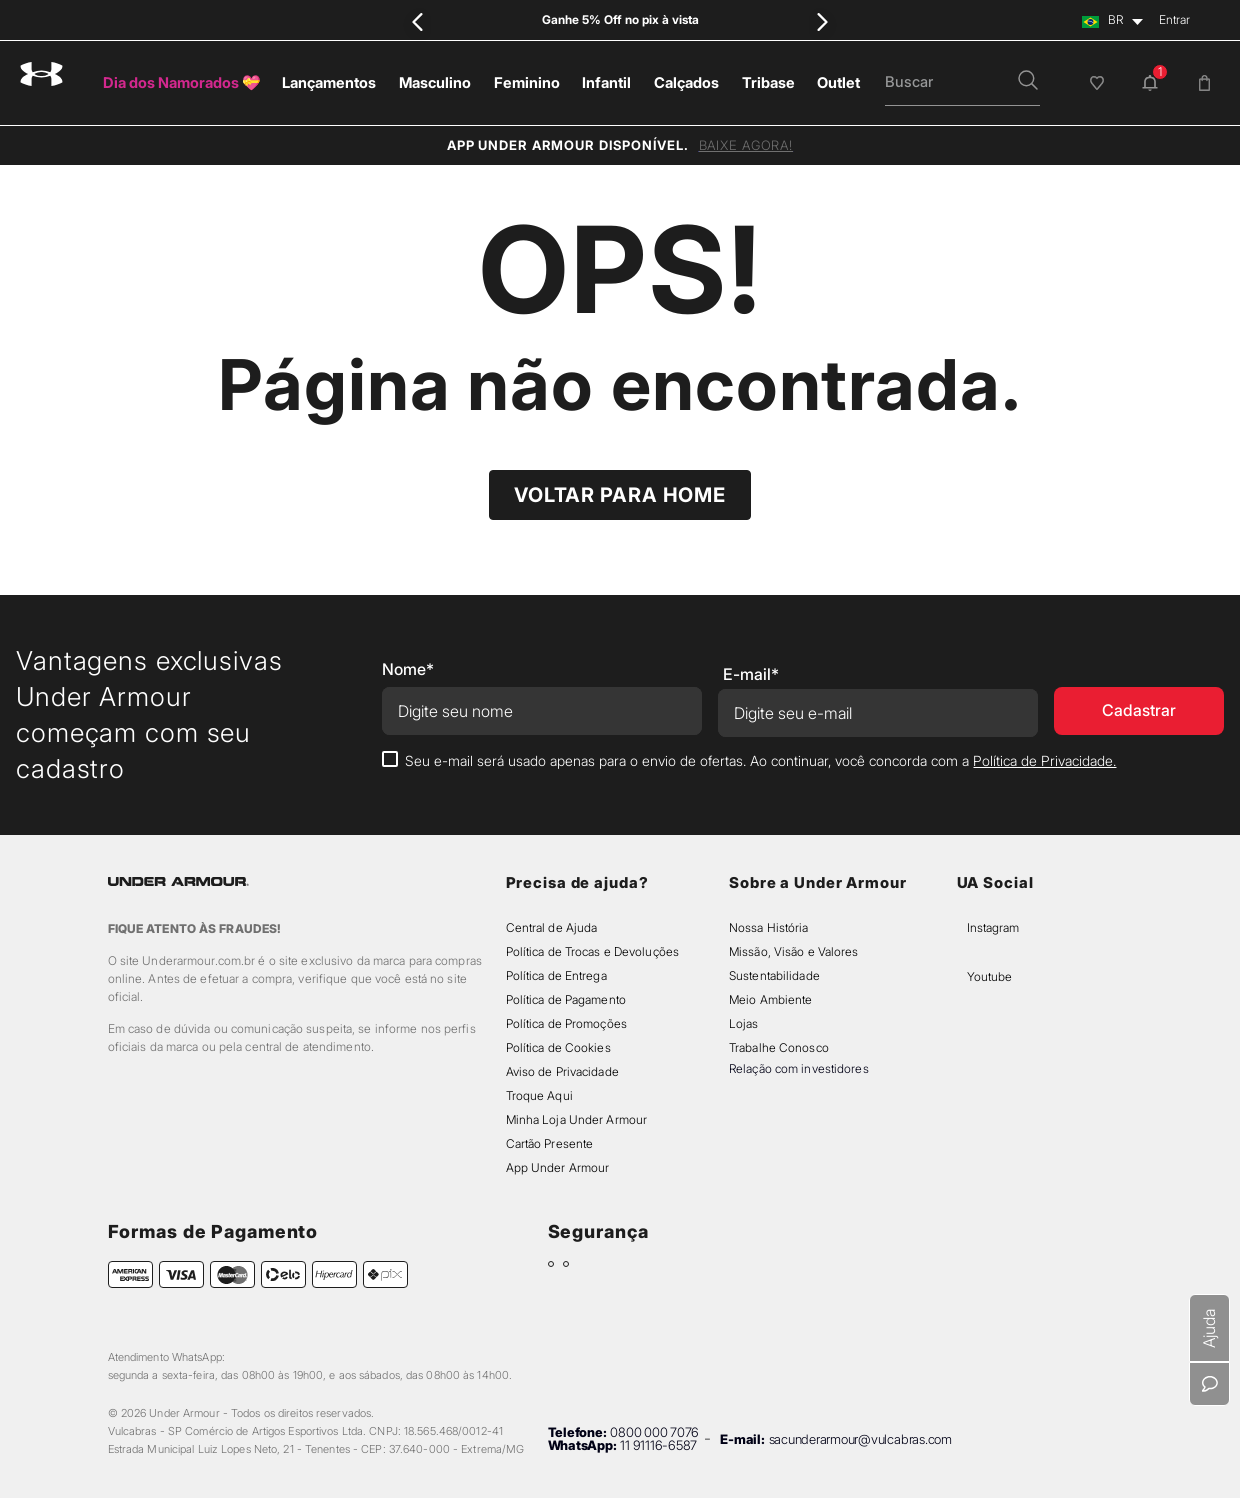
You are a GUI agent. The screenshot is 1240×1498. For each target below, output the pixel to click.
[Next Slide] (822, 21)
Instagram (993, 927)
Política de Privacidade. (1044, 760)
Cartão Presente (550, 1143)
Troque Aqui (539, 1095)
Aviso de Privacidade (562, 1071)
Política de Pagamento (566, 999)
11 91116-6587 (658, 1445)
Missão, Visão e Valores (794, 951)
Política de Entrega (556, 975)
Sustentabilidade (774, 975)
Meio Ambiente (770, 999)
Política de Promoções (566, 1023)
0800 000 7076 (654, 1432)
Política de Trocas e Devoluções (592, 951)
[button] (1028, 82)
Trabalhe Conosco (779, 1047)
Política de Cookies (558, 1047)
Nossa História (769, 927)
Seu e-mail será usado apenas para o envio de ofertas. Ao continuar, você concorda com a (760, 760)
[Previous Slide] (417, 21)
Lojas (744, 1023)
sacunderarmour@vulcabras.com (860, 1439)
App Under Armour (558, 1167)
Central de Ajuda (552, 927)
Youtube (989, 976)
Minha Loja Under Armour (577, 1119)
